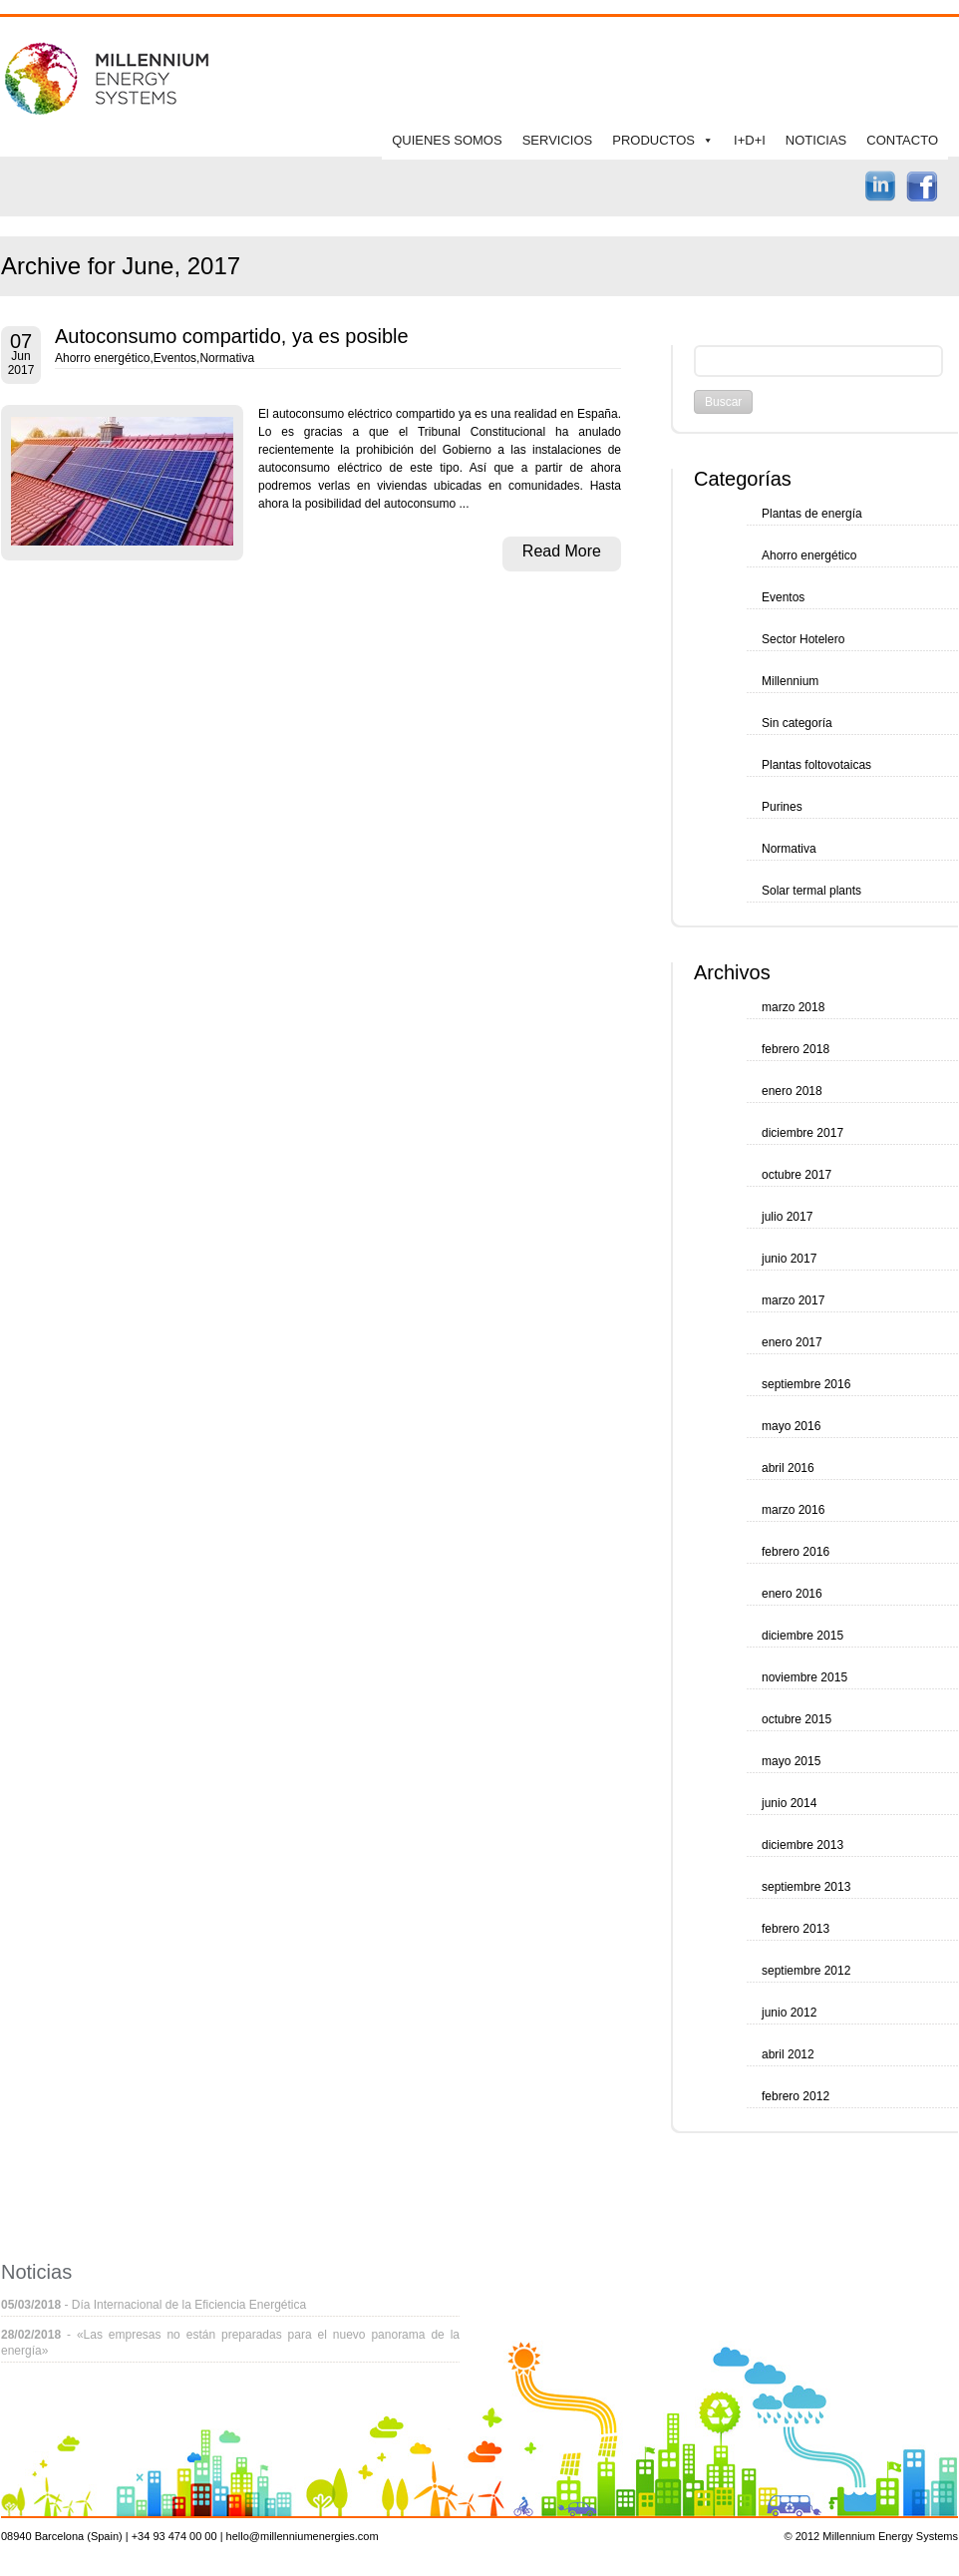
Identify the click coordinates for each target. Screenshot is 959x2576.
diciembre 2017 (802, 1133)
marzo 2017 (793, 1300)
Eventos (175, 358)
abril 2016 (788, 1468)
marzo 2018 (793, 1007)
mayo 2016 (791, 1426)
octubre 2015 (796, 1719)
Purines (782, 807)
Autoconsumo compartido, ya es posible (232, 336)
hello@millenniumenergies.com (302, 2536)
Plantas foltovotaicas (816, 765)
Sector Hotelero (803, 639)
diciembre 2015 (802, 1636)
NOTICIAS (816, 140)
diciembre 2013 (802, 1845)
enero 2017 (792, 1342)
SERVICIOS (557, 140)
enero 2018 (792, 1091)
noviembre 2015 (804, 1677)
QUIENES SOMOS (447, 140)
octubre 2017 (796, 1175)
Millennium (790, 681)
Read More (561, 551)
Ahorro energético (102, 358)
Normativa (226, 358)
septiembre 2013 (806, 1887)
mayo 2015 (791, 1761)
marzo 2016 (793, 1510)
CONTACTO (902, 140)
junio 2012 (789, 2013)
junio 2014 (789, 1803)
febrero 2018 (795, 1049)
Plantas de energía (812, 514)
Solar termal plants (811, 891)
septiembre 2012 (806, 1971)
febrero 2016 (795, 1552)
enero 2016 (792, 1594)
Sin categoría (797, 723)
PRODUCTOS (653, 140)
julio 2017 (787, 1217)
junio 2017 (789, 1259)
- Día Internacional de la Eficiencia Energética (153, 2305)
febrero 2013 (795, 1929)
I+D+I (750, 140)
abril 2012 (788, 2054)
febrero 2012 (795, 2096)
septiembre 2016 (806, 1384)
